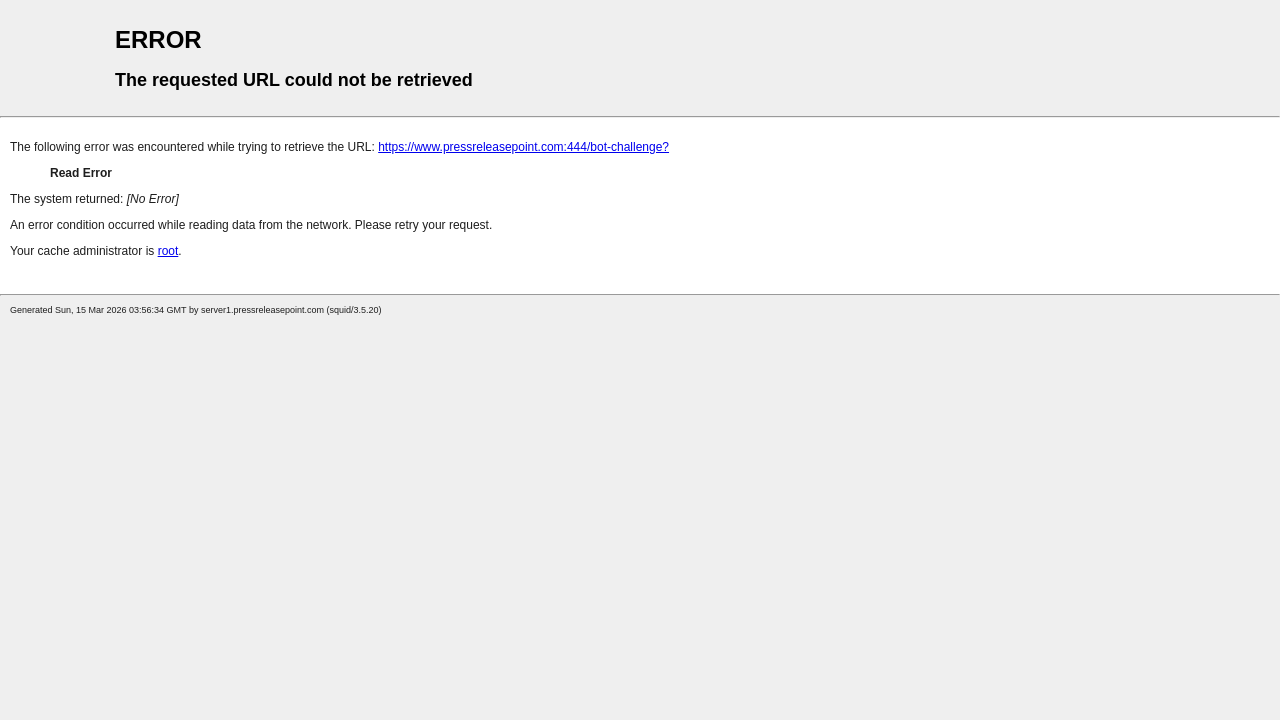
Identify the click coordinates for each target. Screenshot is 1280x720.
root (168, 251)
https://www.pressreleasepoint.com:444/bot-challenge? (523, 147)
